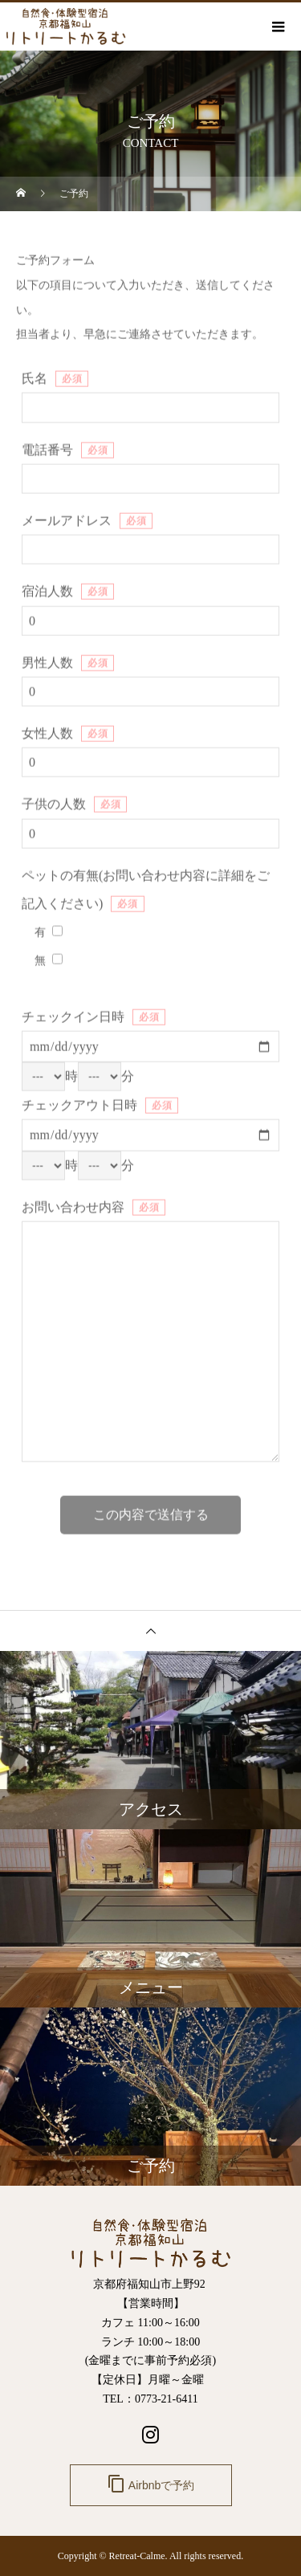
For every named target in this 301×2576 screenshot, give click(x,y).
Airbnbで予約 (151, 2483)
